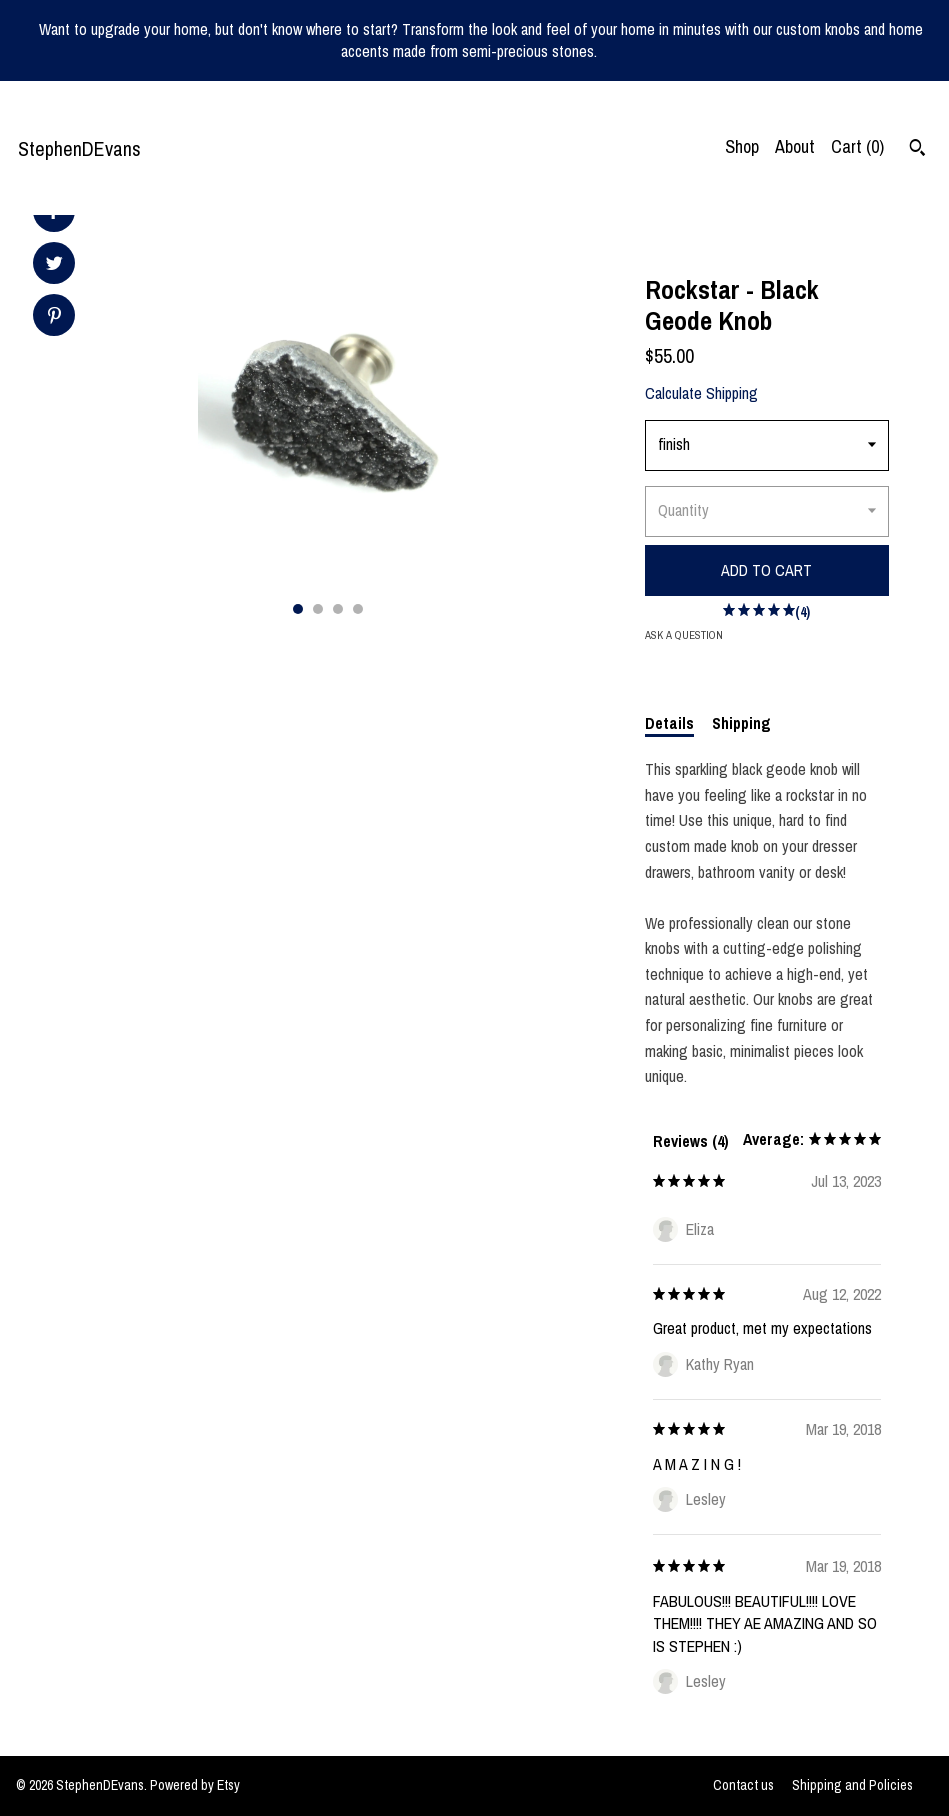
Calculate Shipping (701, 393)
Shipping (741, 723)
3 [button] (338, 609)
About (795, 146)
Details (669, 723)
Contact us (743, 1785)
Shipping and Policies (852, 1785)
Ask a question (684, 635)
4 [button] (358, 609)
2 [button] (318, 609)
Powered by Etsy (195, 1785)
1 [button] (298, 609)
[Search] (917, 150)
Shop (742, 146)
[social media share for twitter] (54, 265)
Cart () (857, 146)
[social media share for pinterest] (54, 317)
